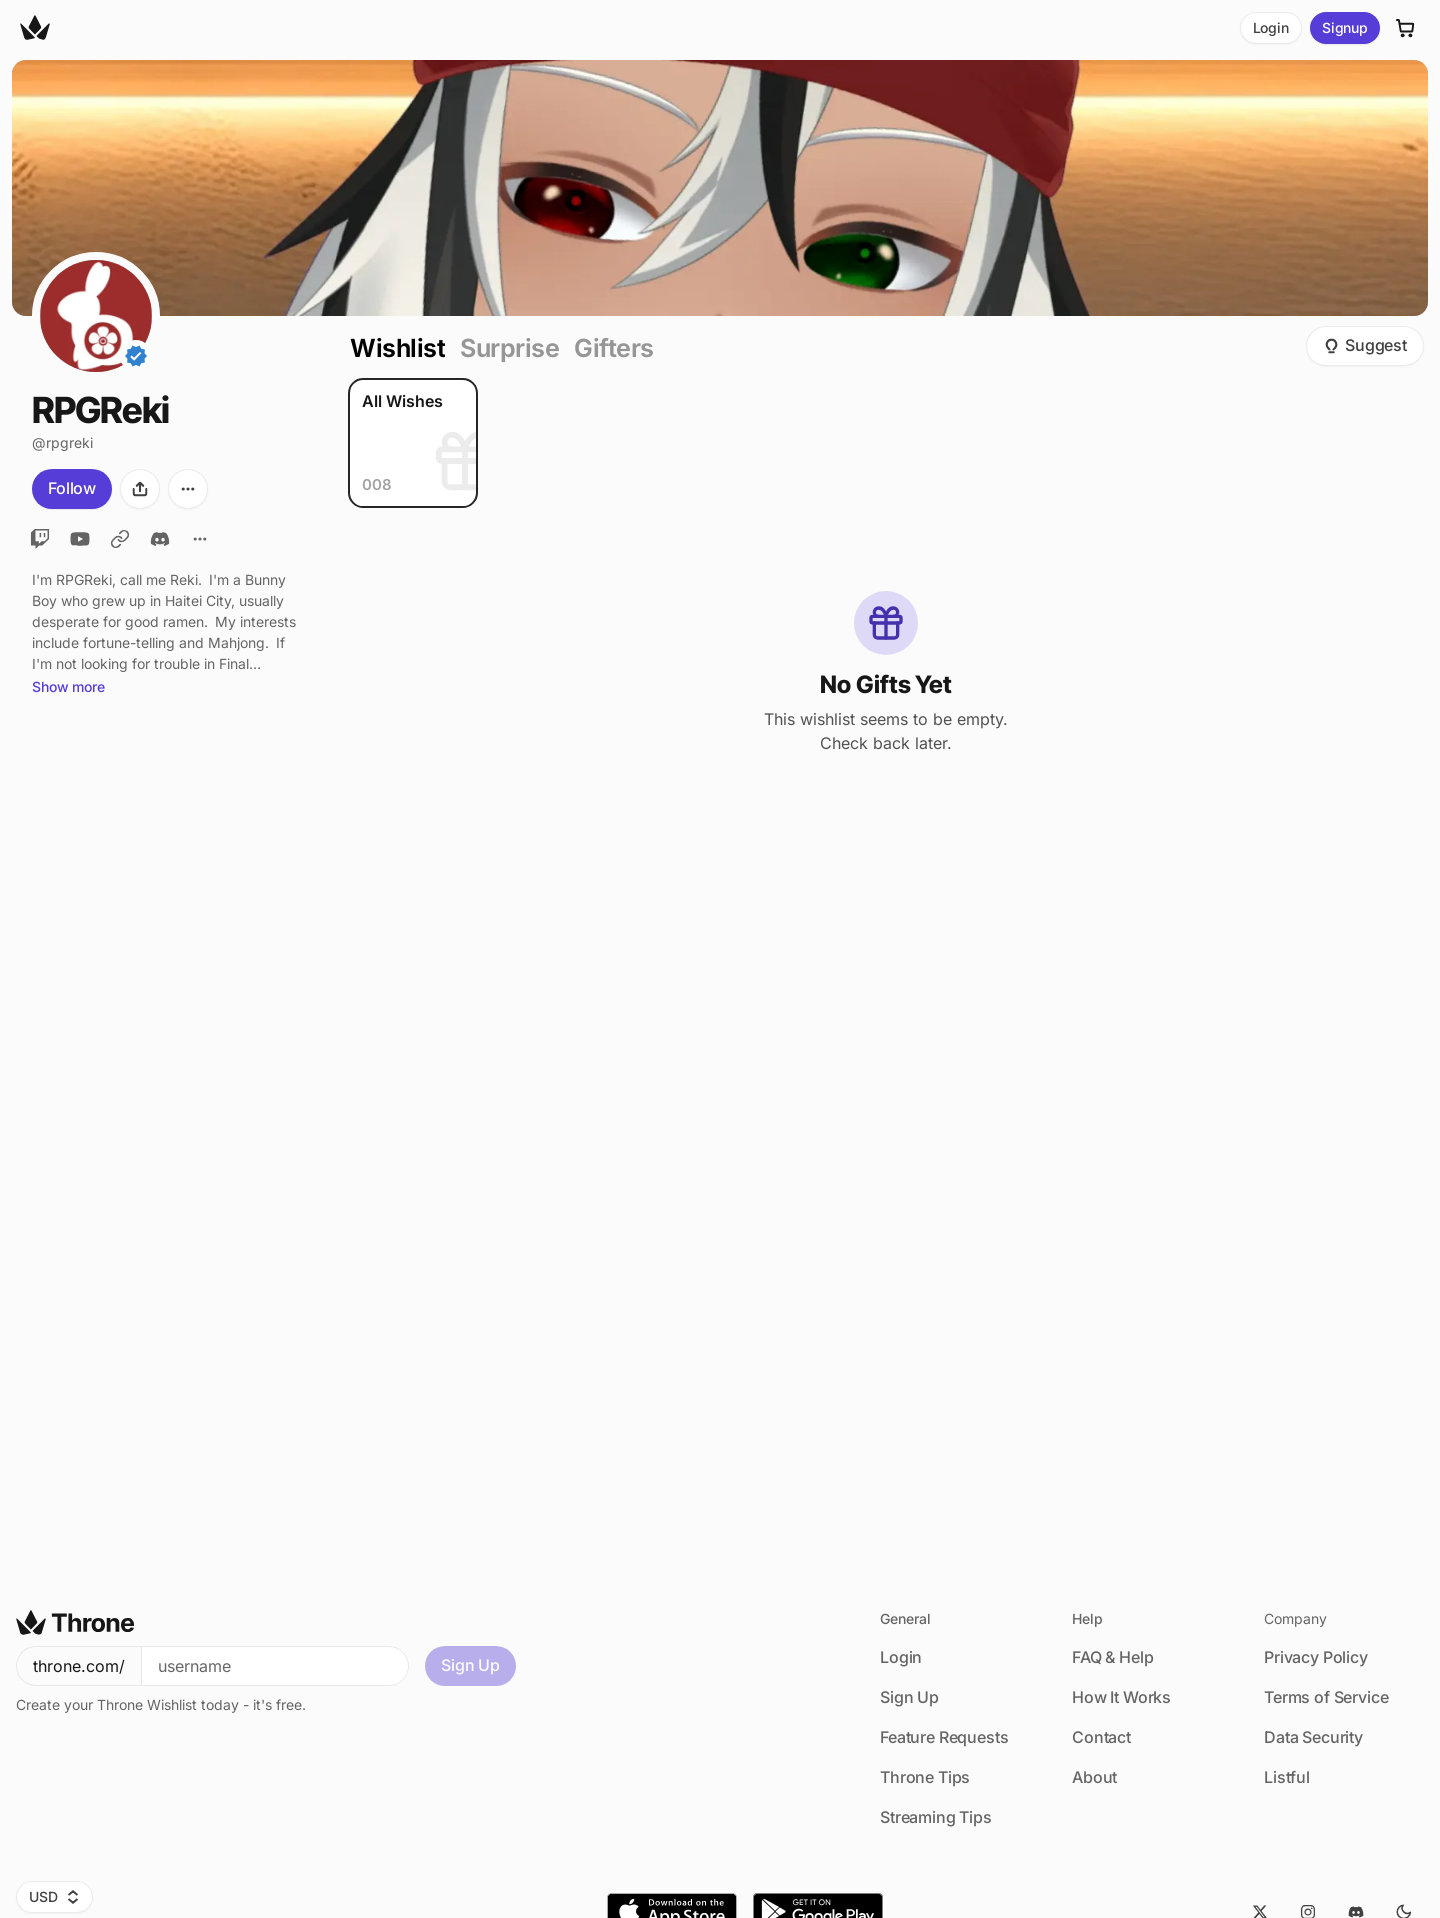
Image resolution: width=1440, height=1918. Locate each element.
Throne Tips (925, 1777)
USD (54, 1896)
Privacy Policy (1316, 1657)
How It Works (1121, 1697)
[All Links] (200, 539)
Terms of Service (1326, 1697)
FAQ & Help (1112, 1657)
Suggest (1365, 345)
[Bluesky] (120, 539)
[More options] (188, 489)
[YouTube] (80, 539)
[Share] (140, 489)
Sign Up (470, 1665)
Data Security (1313, 1737)
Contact (1101, 1737)
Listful (1287, 1777)
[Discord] (160, 539)
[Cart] (1406, 28)
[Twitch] (40, 539)
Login (1271, 27)
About (1094, 1777)
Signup (1345, 27)
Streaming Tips (936, 1817)
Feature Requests (944, 1737)
